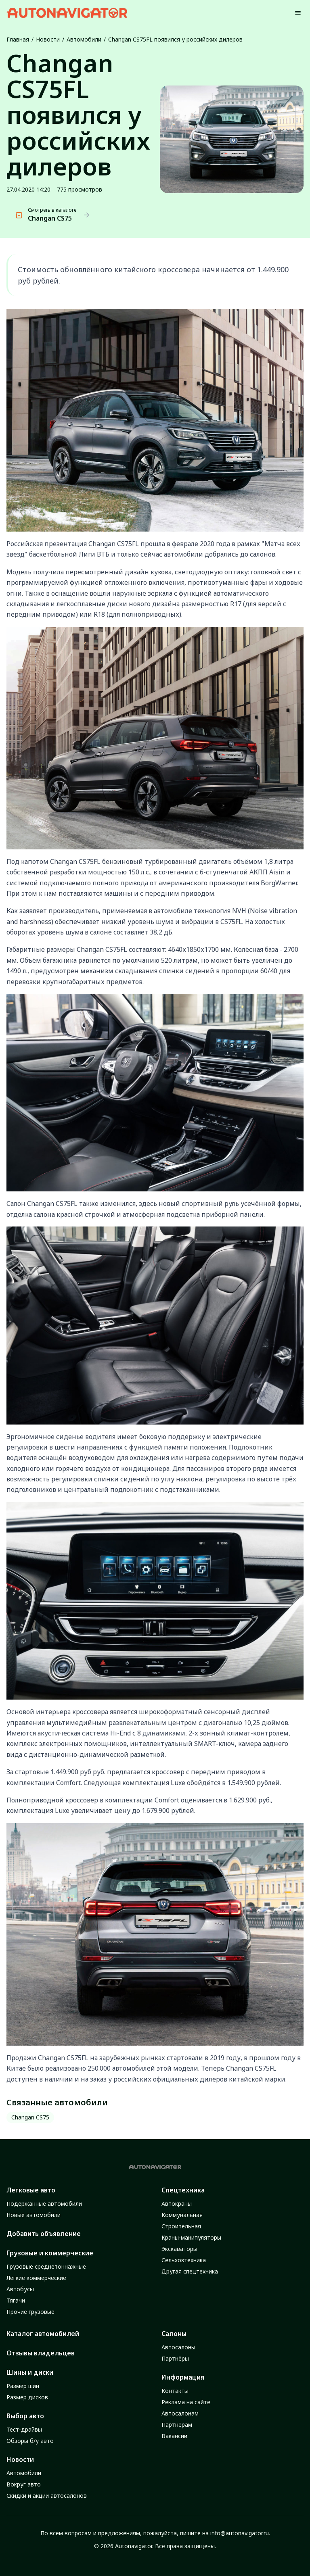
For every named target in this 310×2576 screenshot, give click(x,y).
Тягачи (15, 2300)
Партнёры (175, 2358)
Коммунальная (182, 2215)
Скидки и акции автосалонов (46, 2495)
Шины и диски (29, 2372)
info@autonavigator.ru (239, 2533)
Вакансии (174, 2436)
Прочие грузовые (30, 2311)
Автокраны (176, 2203)
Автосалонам (180, 2413)
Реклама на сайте (185, 2402)
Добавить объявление (43, 2233)
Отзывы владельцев (40, 2353)
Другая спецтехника (189, 2271)
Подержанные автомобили (44, 2203)
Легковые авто (30, 2190)
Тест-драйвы (24, 2429)
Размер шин (22, 2386)
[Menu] (298, 13)
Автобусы (20, 2289)
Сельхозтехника (183, 2260)
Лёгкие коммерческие (36, 2278)
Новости (48, 39)
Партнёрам (176, 2424)
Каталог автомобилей (42, 2333)
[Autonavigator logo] (67, 13)
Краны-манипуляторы (191, 2237)
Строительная (181, 2226)
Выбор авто (25, 2415)
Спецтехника (183, 2190)
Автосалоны (178, 2347)
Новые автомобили (33, 2215)
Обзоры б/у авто (30, 2441)
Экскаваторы (179, 2249)
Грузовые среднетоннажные (46, 2266)
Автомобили (84, 39)
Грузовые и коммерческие (49, 2253)
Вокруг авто (23, 2484)
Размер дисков (27, 2397)
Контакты (175, 2391)
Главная (17, 39)
